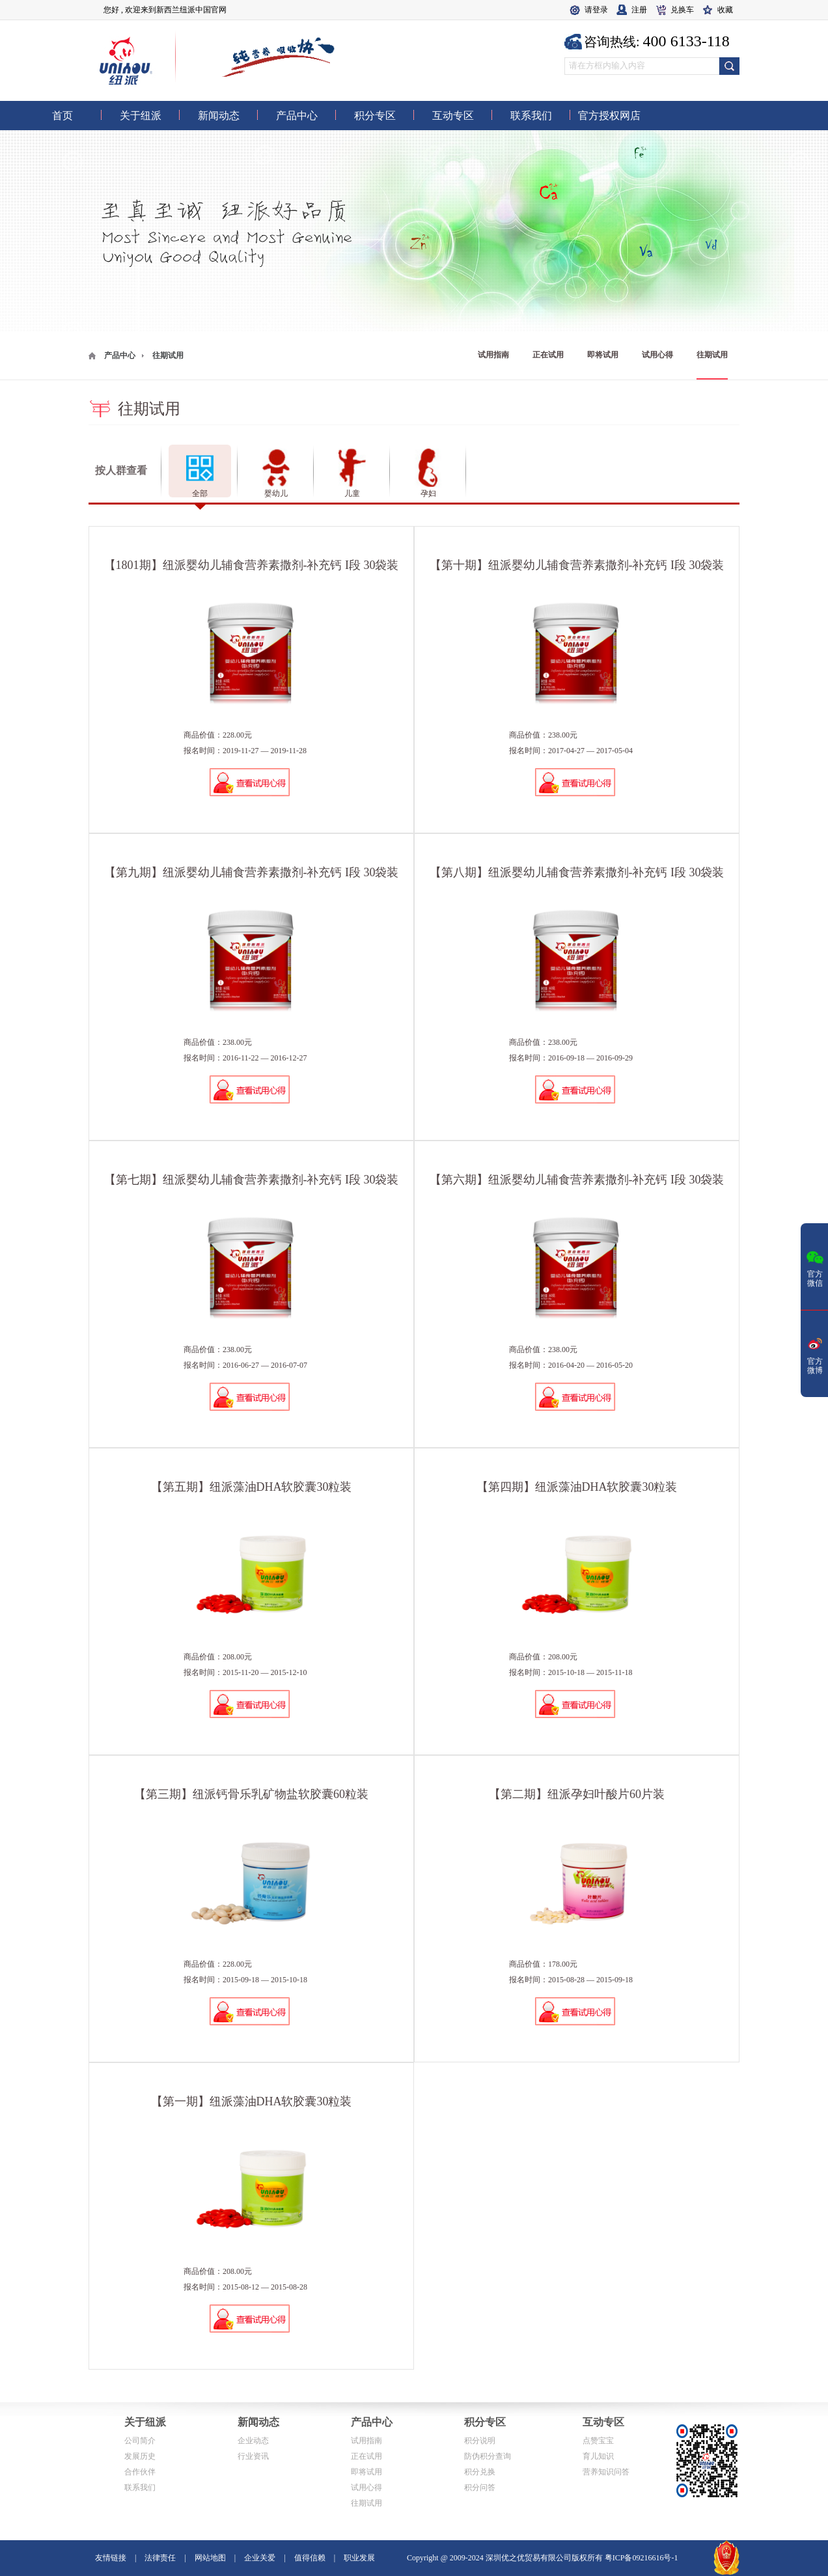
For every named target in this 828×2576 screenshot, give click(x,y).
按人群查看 (121, 470)
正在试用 (548, 354)
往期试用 (712, 354)
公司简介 (140, 2440)
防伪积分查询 (487, 2456)
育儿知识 (598, 2456)
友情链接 (110, 2557)
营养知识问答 (606, 2471)
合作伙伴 (140, 2471)
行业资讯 (253, 2456)
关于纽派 (145, 2422)
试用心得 (657, 354)
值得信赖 (309, 2557)
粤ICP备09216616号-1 (641, 2557)
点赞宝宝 (598, 2440)
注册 (639, 9)
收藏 (725, 9)
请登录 (596, 9)
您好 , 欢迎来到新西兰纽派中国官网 (165, 9)
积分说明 (479, 2440)
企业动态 (253, 2440)
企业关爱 (259, 2557)
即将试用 (602, 354)
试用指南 (493, 354)
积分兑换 (479, 2471)
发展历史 (140, 2456)
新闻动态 (258, 2422)
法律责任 (160, 2557)
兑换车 (682, 9)
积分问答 (479, 2487)
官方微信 (815, 1267)
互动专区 (603, 2422)
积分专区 (485, 2422)
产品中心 (119, 355)
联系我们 (140, 2487)
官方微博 (815, 1355)
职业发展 (359, 2557)
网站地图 (210, 2557)
